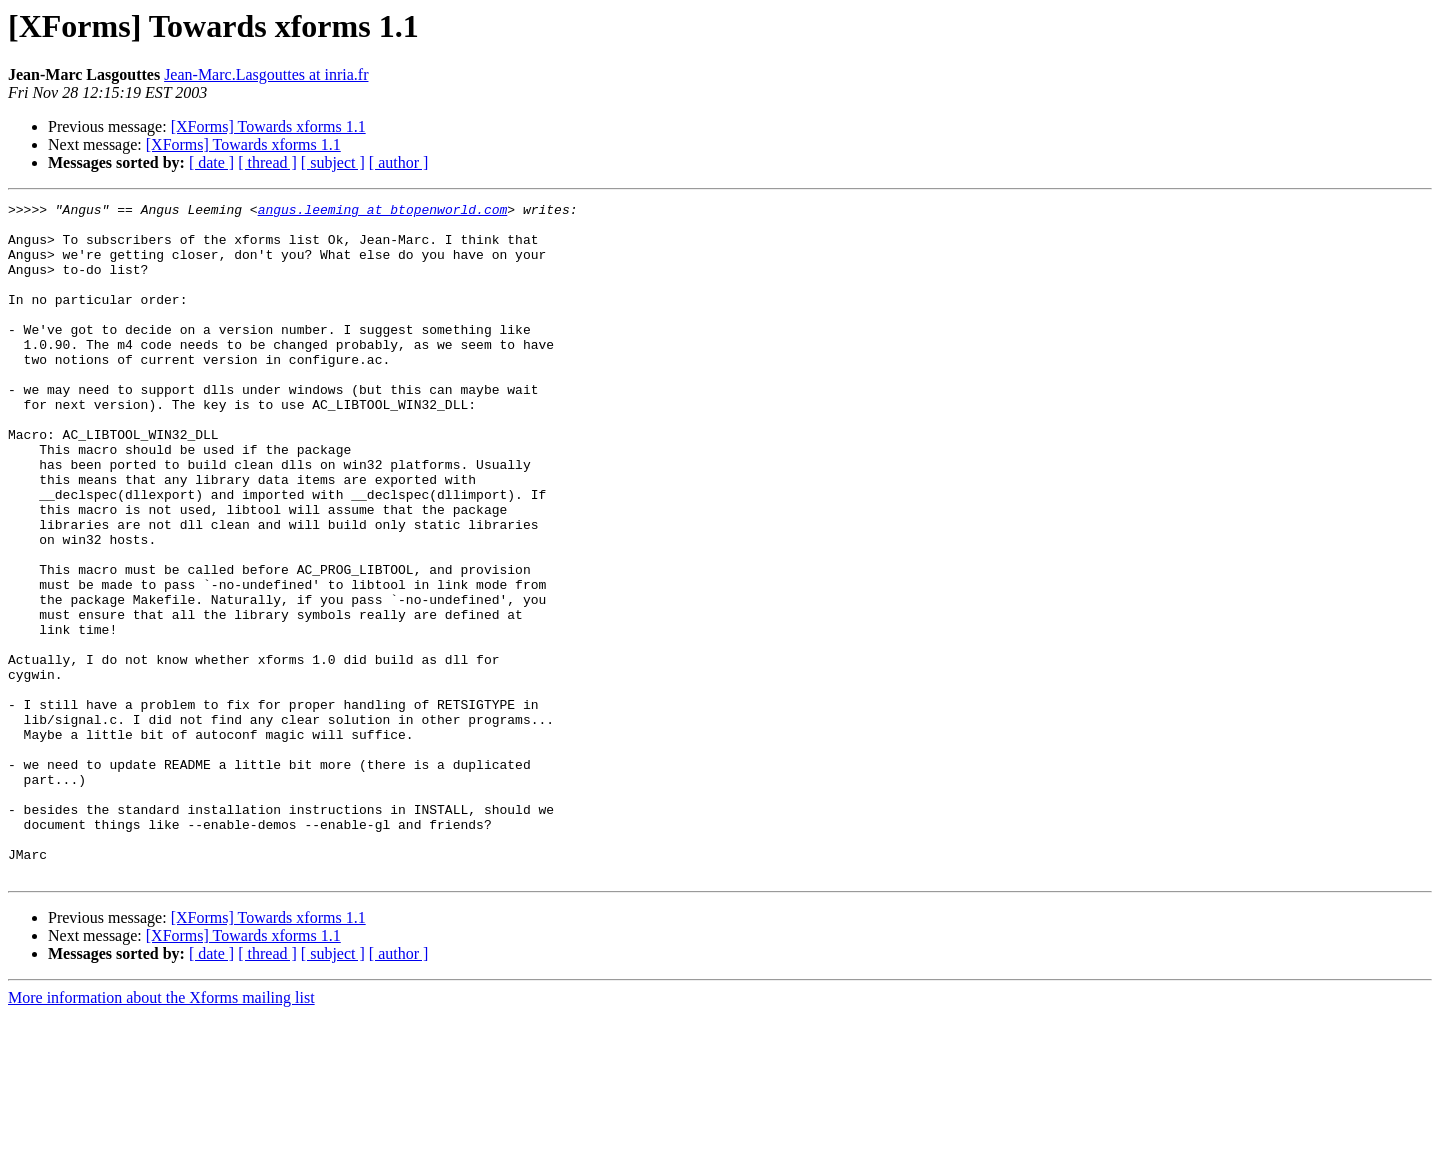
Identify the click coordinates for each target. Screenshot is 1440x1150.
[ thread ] (267, 162)
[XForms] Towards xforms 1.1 (268, 126)
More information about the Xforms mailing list (161, 1132)
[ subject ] (333, 162)
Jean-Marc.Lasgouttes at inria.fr (266, 74)
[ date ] (211, 162)
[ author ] (399, 162)
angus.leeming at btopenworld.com (383, 212)
